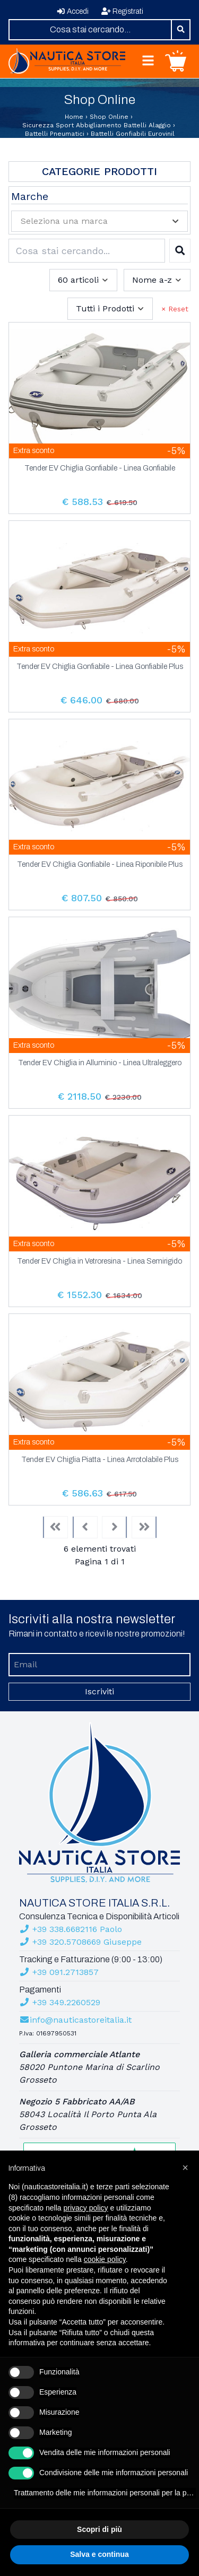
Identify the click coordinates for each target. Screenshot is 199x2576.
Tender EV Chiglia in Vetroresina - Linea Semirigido (99, 1261)
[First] (55, 1527)
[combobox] (90, 29)
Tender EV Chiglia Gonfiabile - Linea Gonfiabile (99, 468)
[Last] (144, 1527)
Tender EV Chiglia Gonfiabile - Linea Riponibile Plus (100, 864)
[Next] (114, 1527)
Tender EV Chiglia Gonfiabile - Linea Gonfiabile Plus (99, 667)
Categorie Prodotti (99, 171)
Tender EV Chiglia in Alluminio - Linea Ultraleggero (99, 1063)
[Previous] (85, 1527)
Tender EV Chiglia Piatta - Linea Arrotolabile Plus (99, 1460)
